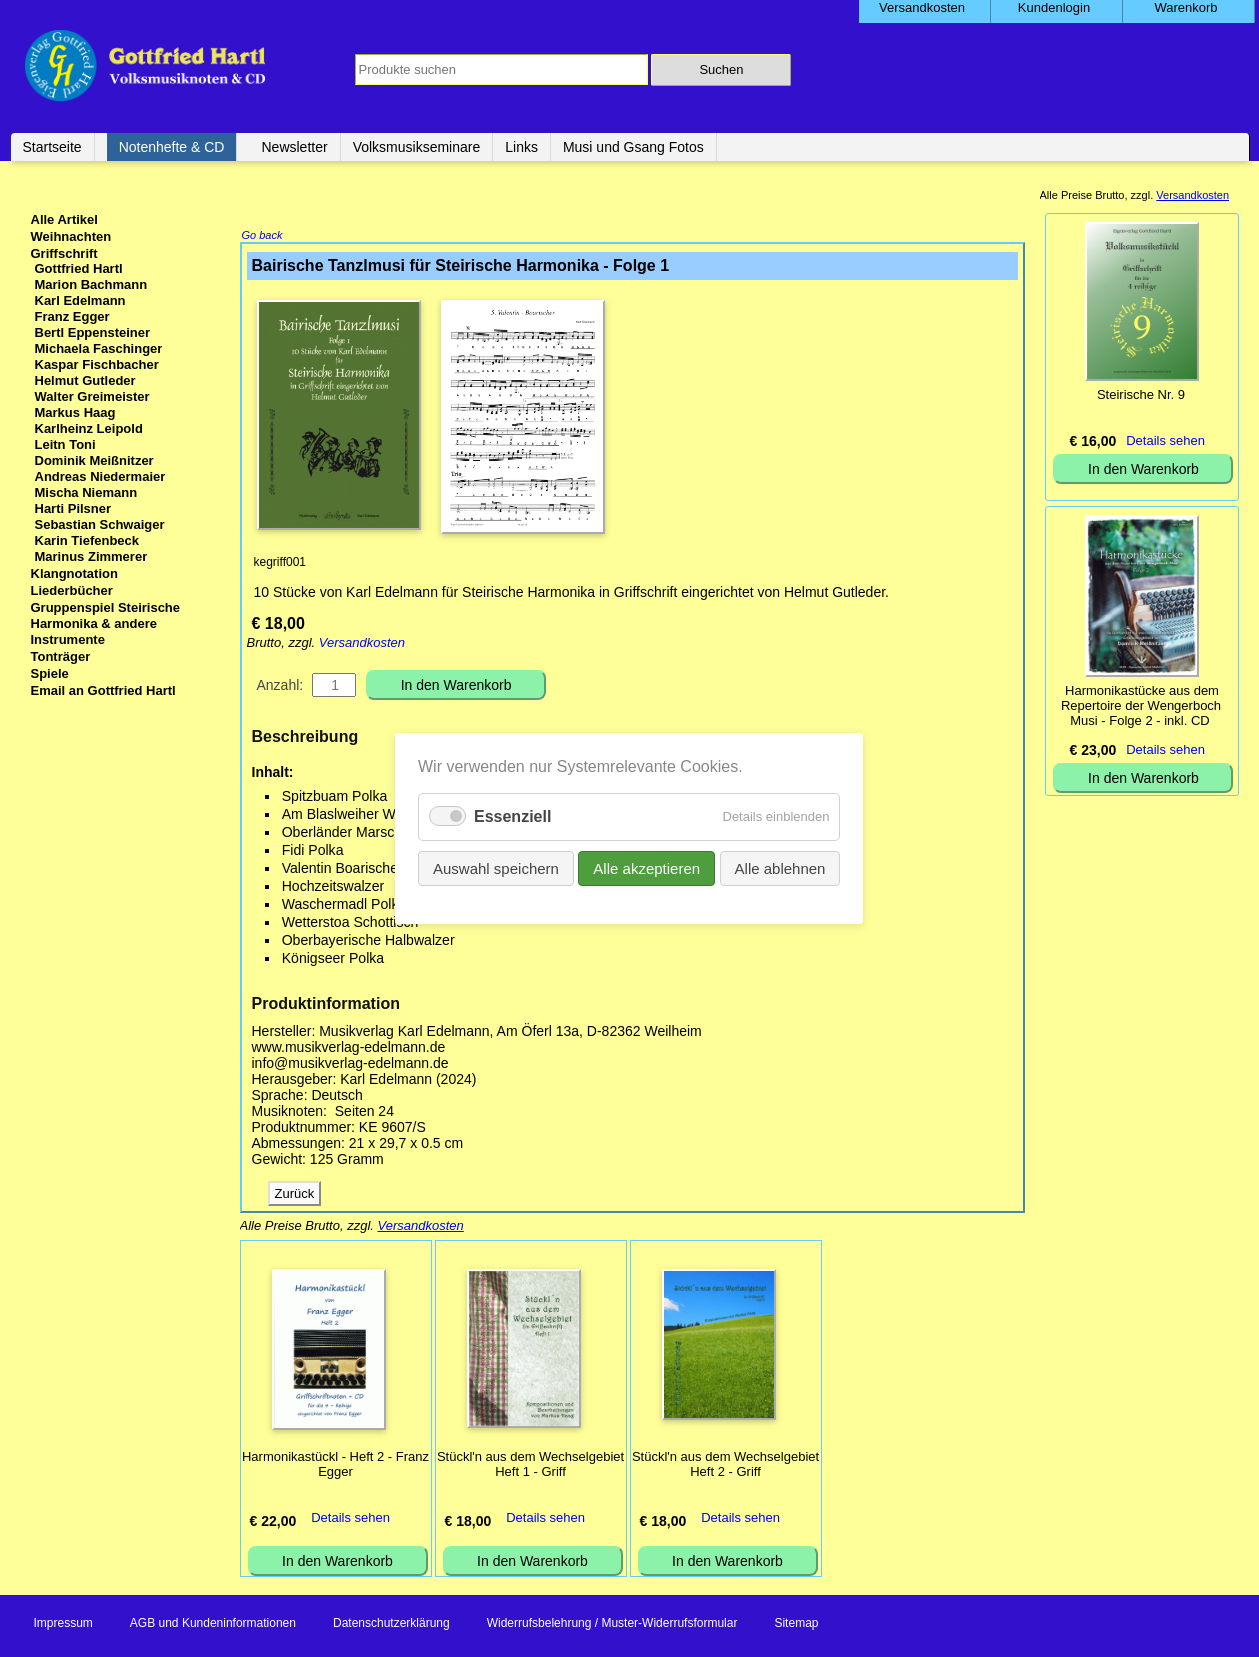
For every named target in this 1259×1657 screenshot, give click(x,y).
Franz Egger (72, 316)
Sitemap (796, 1625)
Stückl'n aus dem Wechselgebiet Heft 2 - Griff (725, 1466)
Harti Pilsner (73, 508)
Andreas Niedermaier (100, 476)
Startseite (52, 147)
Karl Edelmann (80, 300)
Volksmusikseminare (417, 147)
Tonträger (61, 656)
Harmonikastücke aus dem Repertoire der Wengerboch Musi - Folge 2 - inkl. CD (1141, 705)
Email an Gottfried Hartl (103, 690)
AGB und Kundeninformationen (213, 1625)
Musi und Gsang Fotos (633, 147)
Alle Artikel (64, 219)
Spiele (50, 673)
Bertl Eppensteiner (93, 332)
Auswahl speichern (496, 868)
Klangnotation (74, 573)
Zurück (295, 1195)
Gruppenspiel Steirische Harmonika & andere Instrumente (106, 623)
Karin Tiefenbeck (87, 540)
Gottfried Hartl (79, 268)
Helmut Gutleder (85, 380)
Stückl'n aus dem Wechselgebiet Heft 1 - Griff (530, 1466)
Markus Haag (75, 412)
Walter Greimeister (92, 396)
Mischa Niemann (86, 492)
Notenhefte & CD (172, 147)
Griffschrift (64, 253)
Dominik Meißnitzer (94, 460)
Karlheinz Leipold (89, 428)
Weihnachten (71, 236)
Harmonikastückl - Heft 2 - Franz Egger (335, 1466)
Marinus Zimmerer (91, 556)
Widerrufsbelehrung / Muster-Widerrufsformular (612, 1625)
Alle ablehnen (780, 868)
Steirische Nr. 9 (1141, 394)
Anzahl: (280, 687)
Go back (262, 237)
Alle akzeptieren (647, 868)
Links (521, 147)
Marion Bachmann (91, 284)
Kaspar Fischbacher (97, 364)
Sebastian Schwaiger (100, 524)
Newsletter (294, 147)
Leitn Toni (65, 444)
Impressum (63, 1625)
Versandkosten (362, 644)
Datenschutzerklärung (391, 1625)
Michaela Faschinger (99, 348)
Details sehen (350, 1519)
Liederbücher (72, 590)
